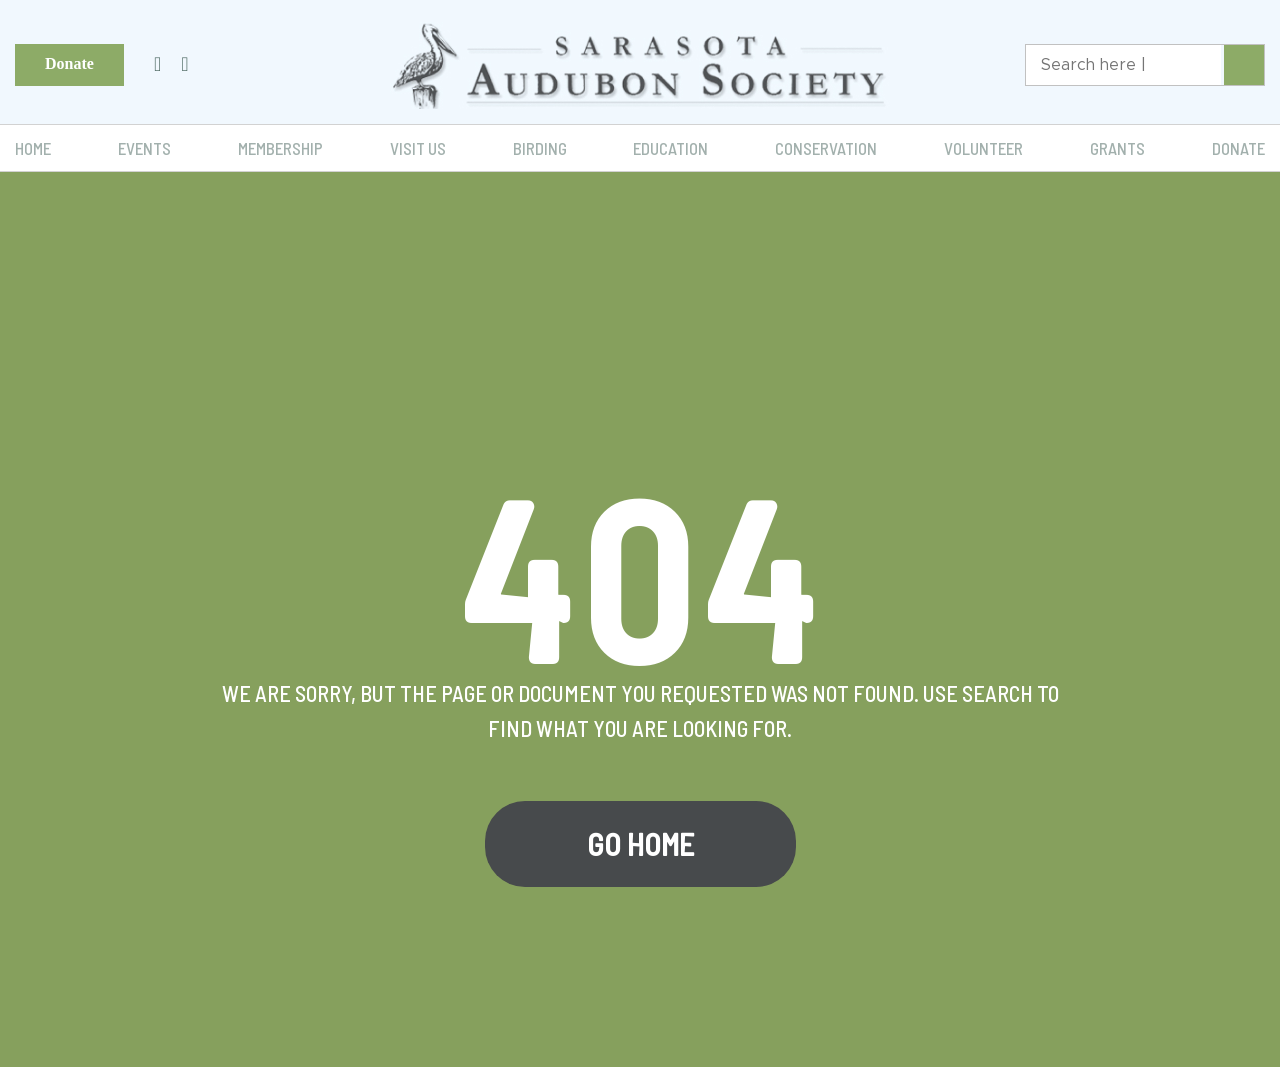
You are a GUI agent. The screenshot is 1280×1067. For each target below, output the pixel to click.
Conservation (826, 148)
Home (33, 148)
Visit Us (418, 148)
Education (670, 148)
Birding (540, 148)
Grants (1117, 148)
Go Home (640, 844)
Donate (69, 63)
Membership (280, 148)
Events (144, 148)
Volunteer (983, 148)
